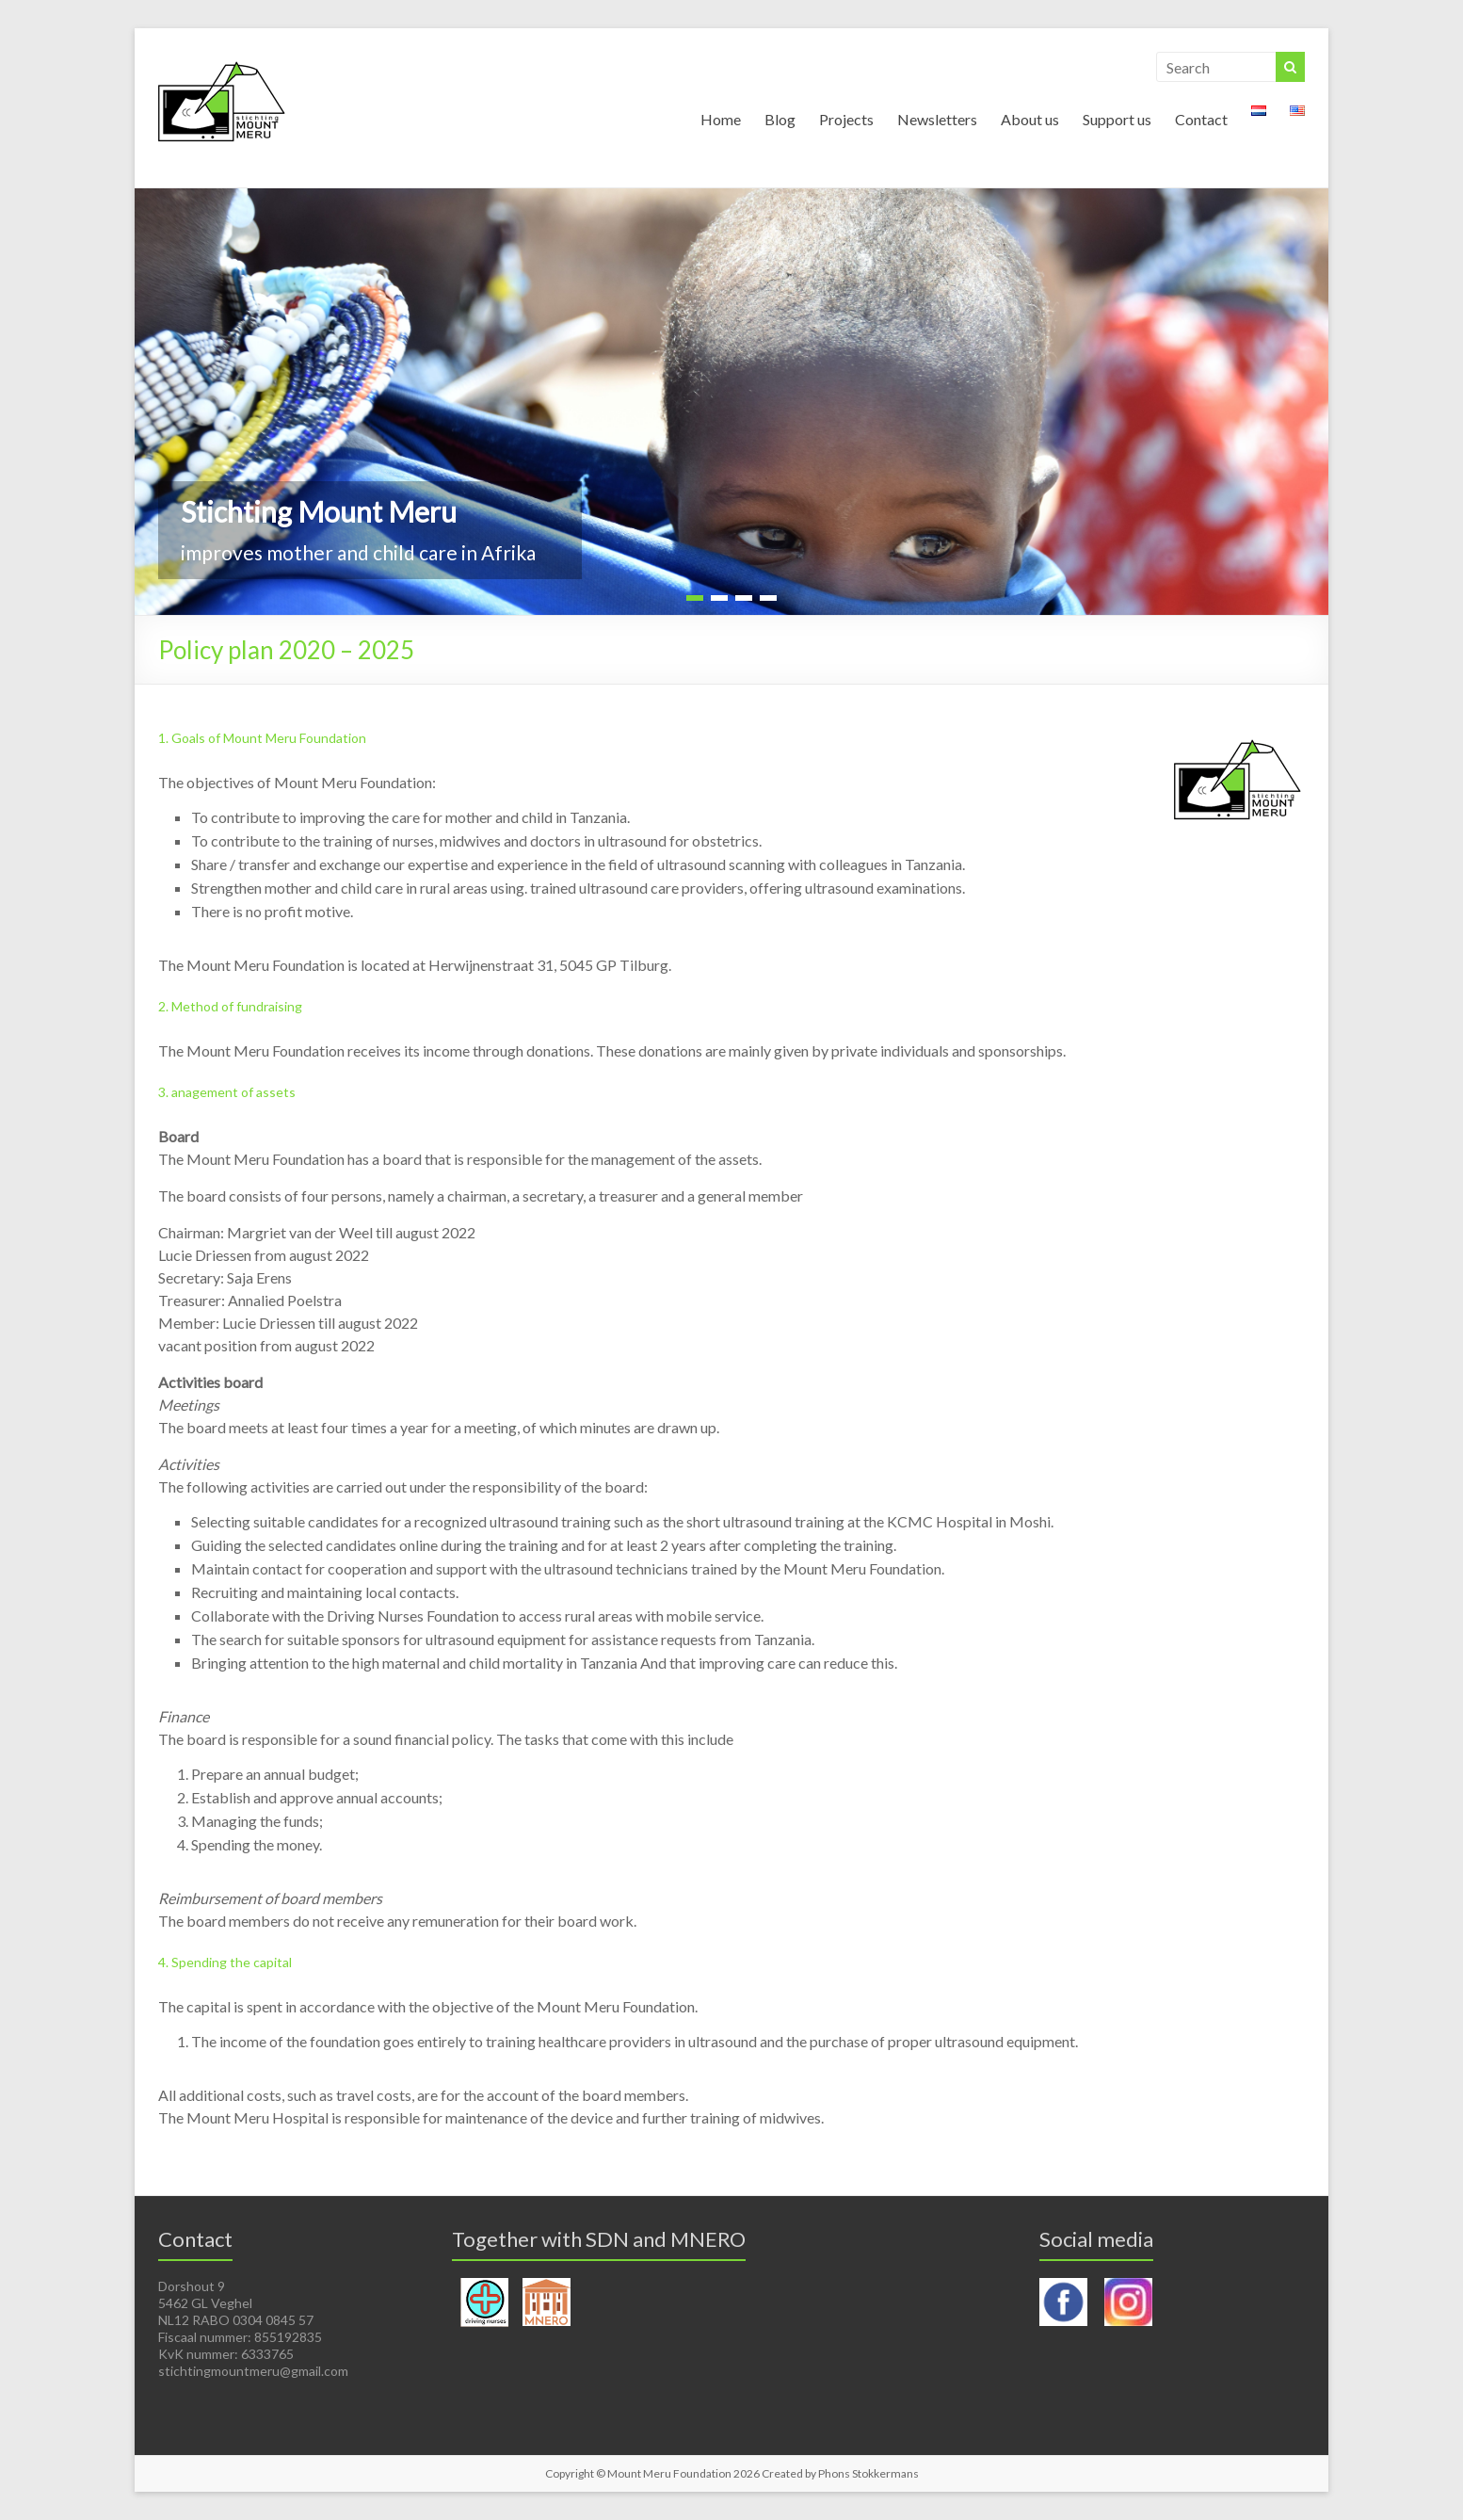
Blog (780, 119)
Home (720, 119)
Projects (846, 119)
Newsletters (937, 119)
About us (1030, 119)
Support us (1117, 119)
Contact (1201, 119)
